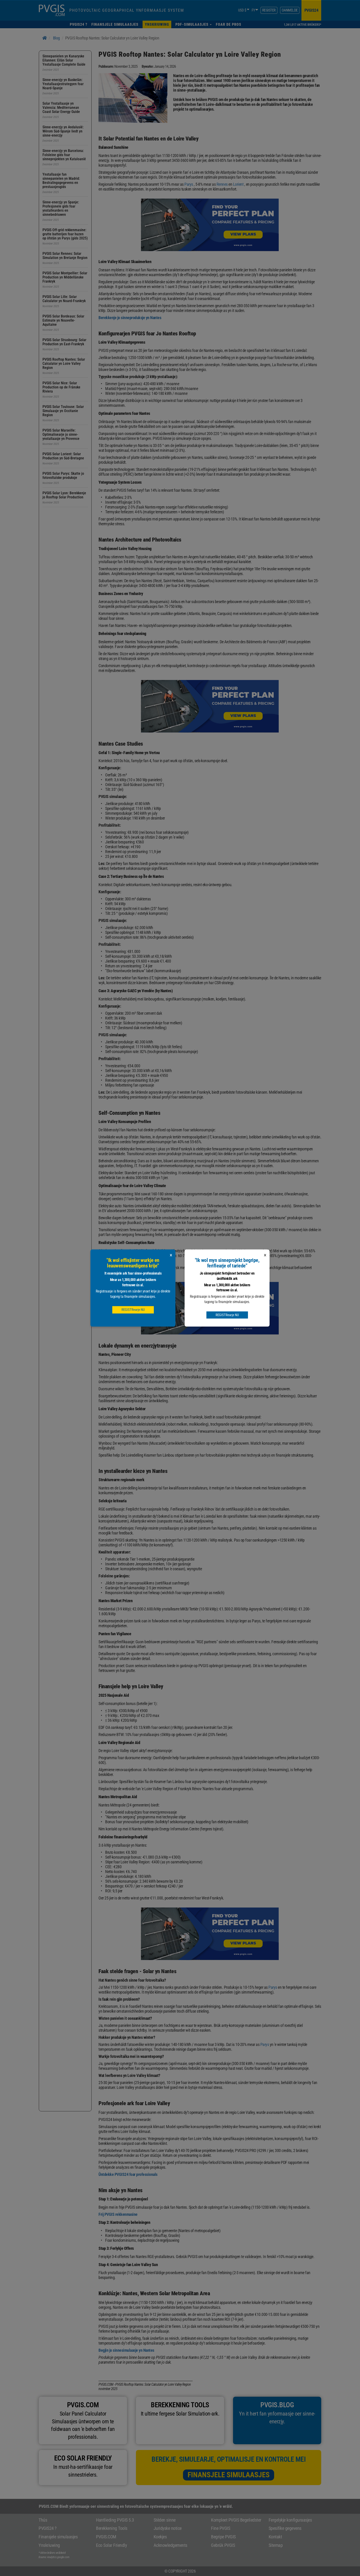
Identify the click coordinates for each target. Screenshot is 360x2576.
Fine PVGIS (220, 2528)
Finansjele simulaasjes (229, 2474)
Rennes (223, 184)
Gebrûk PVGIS (223, 2545)
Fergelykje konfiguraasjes (290, 2520)
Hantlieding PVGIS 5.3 (115, 2520)
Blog (56, 38)
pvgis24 (311, 10)
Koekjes (160, 2536)
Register (269, 10)
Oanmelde (290, 10)
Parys (189, 184)
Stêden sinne (165, 2520)
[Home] (44, 38)
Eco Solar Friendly (111, 2545)
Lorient (238, 184)
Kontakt (275, 2536)
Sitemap (276, 2545)
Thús (43, 2520)
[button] (193, 24)
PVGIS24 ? (47, 2528)
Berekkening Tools (111, 2528)
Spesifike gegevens (285, 2528)
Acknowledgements (170, 2545)
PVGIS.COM (106, 2536)
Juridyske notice (168, 2528)
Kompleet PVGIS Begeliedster (236, 2520)
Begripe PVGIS (223, 2536)
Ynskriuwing (49, 2545)
